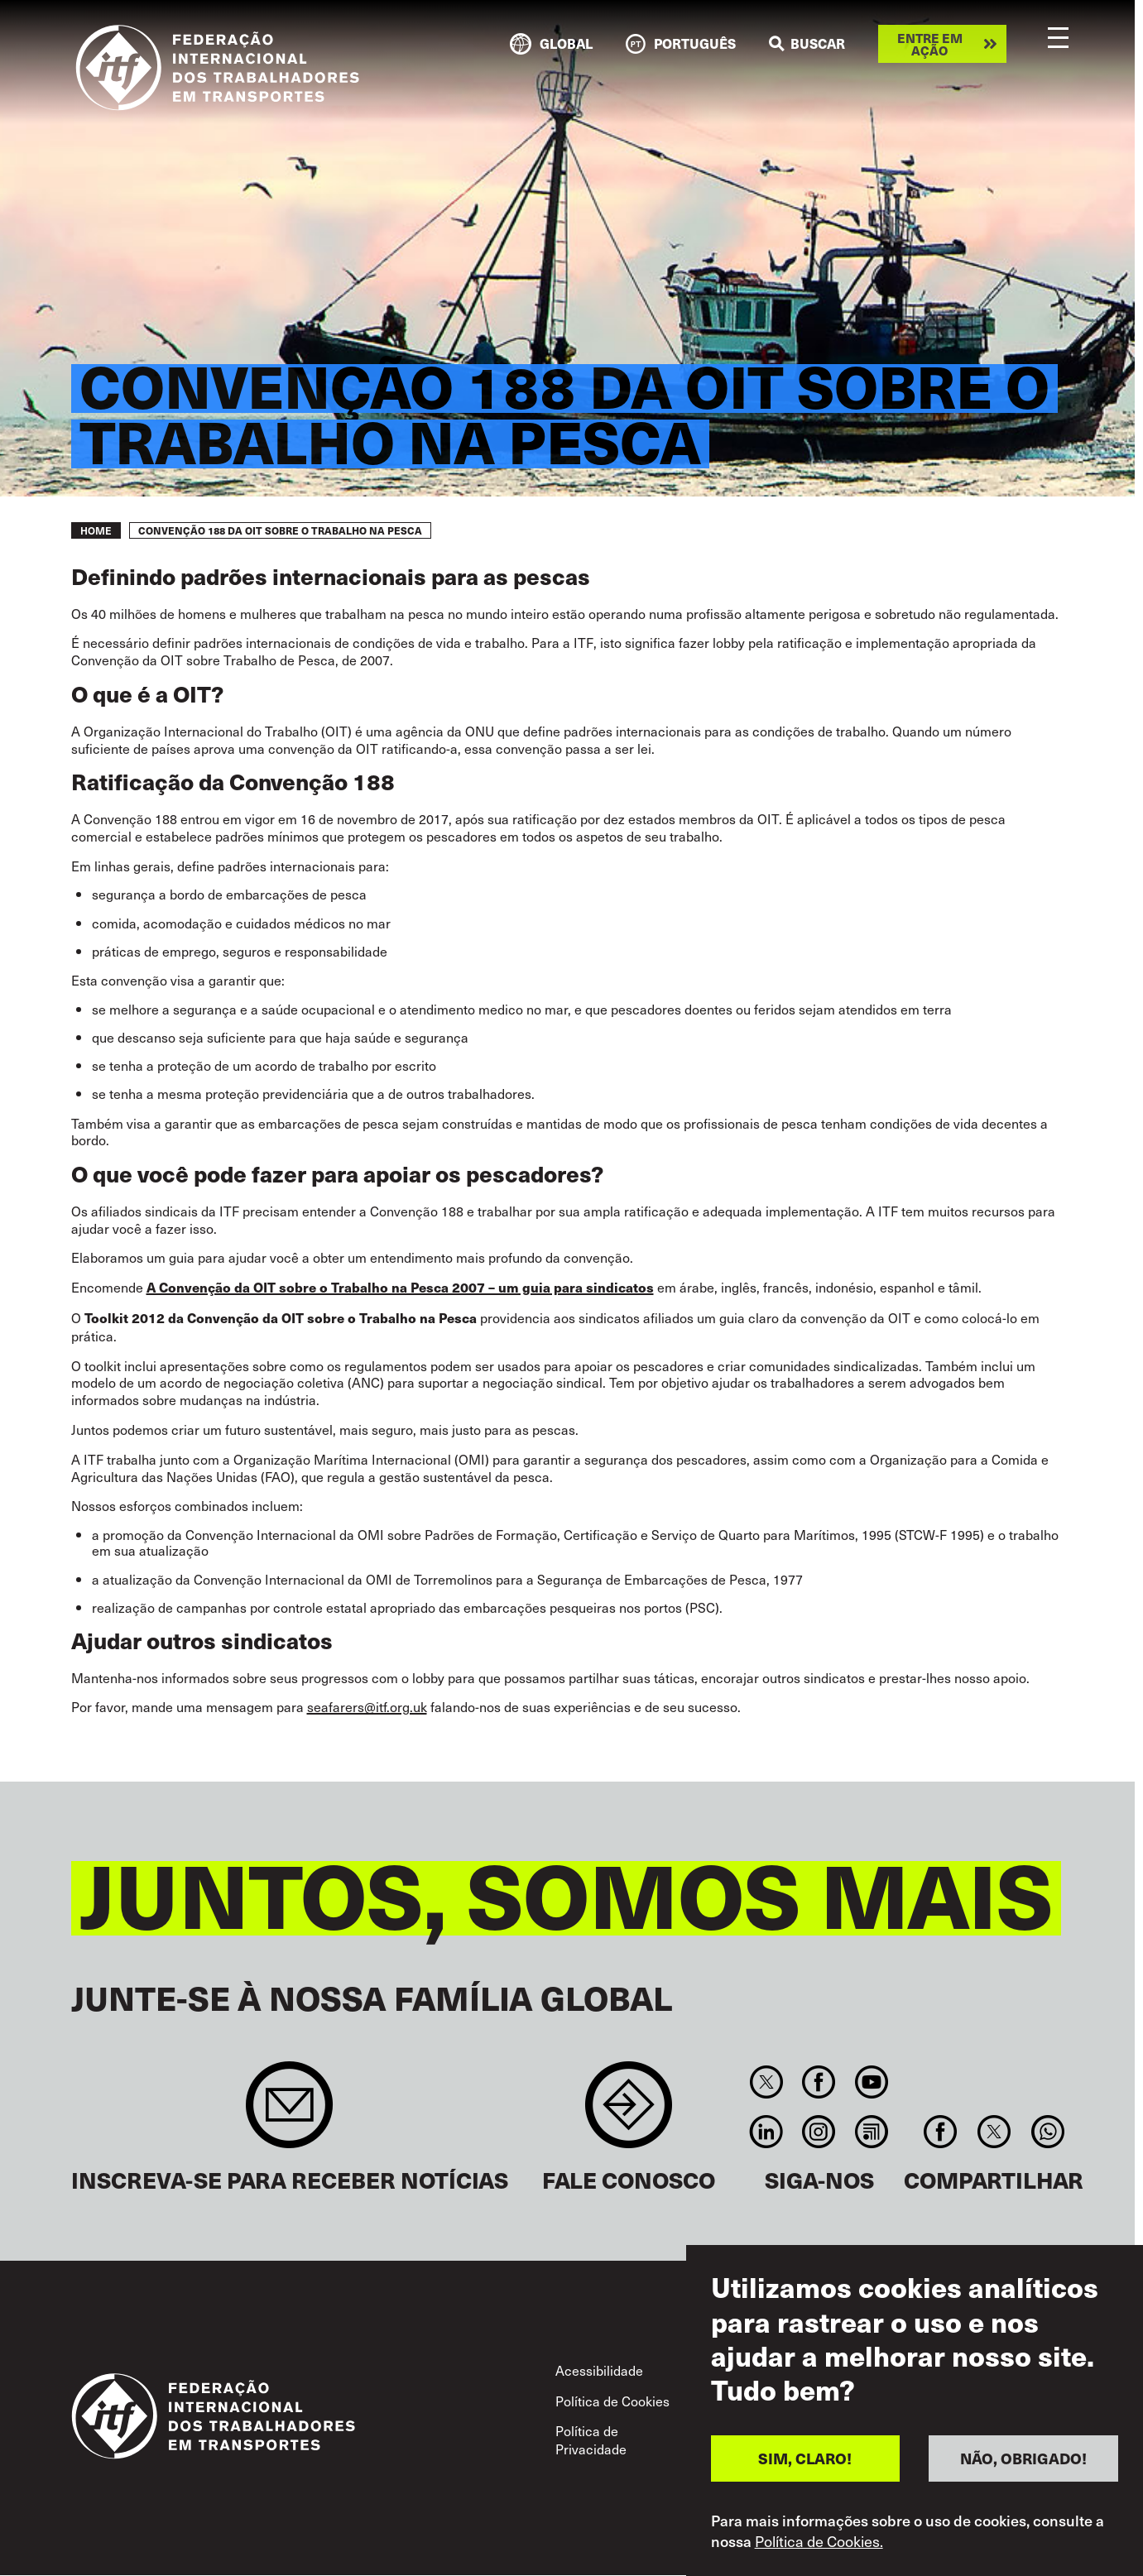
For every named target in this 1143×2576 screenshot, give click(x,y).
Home (96, 530)
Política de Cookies (612, 2401)
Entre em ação (930, 44)
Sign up (289, 2113)
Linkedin (767, 2131)
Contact (628, 2113)
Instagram (819, 2131)
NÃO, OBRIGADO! (1023, 2461)
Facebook (819, 2082)
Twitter (767, 2082)
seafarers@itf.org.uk (367, 1706)
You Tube (871, 2082)
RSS (871, 2131)
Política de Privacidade (591, 2439)
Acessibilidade (599, 2370)
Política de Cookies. (819, 2544)
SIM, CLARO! (805, 2461)
